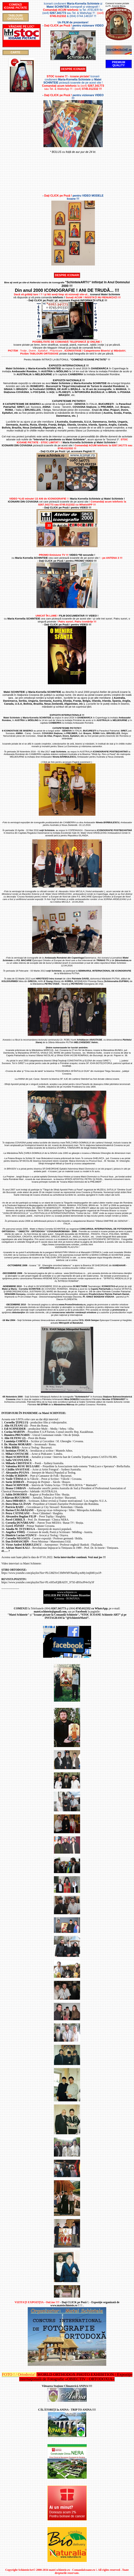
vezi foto (115, 1060)
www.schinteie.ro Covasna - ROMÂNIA (67, 1595)
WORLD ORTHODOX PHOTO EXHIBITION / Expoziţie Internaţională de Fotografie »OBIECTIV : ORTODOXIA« (67, 2376)
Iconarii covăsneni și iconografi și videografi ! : (73, 135)
